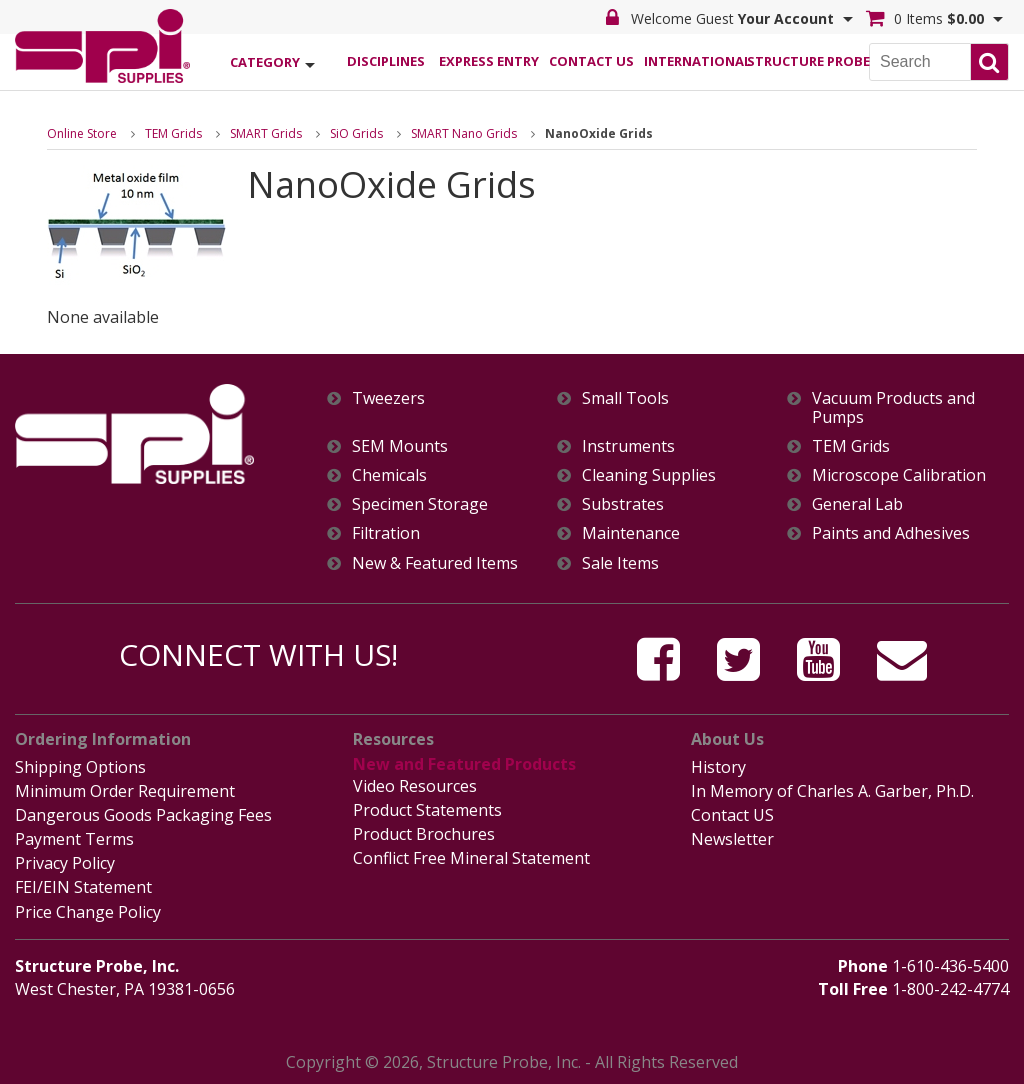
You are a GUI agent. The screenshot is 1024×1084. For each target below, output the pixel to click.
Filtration (386, 533)
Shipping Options (80, 767)
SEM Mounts (400, 446)
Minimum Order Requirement (125, 791)
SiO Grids (356, 133)
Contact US (732, 815)
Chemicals (389, 475)
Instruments (628, 446)
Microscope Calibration (899, 475)
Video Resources (415, 786)
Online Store (82, 133)
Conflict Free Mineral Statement (471, 858)
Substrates (623, 504)
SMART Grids (266, 133)
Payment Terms (74, 839)
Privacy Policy (65, 863)
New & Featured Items (435, 563)
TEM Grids (173, 133)
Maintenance (631, 533)
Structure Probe (798, 61)
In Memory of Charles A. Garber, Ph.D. (832, 791)
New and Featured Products (464, 764)
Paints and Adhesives (891, 533)
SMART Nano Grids (464, 133)
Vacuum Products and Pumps (893, 408)
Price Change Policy (88, 912)
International (695, 61)
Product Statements (427, 810)
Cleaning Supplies (649, 475)
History (718, 767)
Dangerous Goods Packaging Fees (143, 815)
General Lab (857, 504)
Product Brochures (424, 834)
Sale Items (620, 563)
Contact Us (591, 61)
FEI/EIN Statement (83, 887)
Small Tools (625, 398)
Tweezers (388, 398)
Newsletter (732, 839)
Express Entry (489, 61)
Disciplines (386, 61)
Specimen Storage (420, 504)
